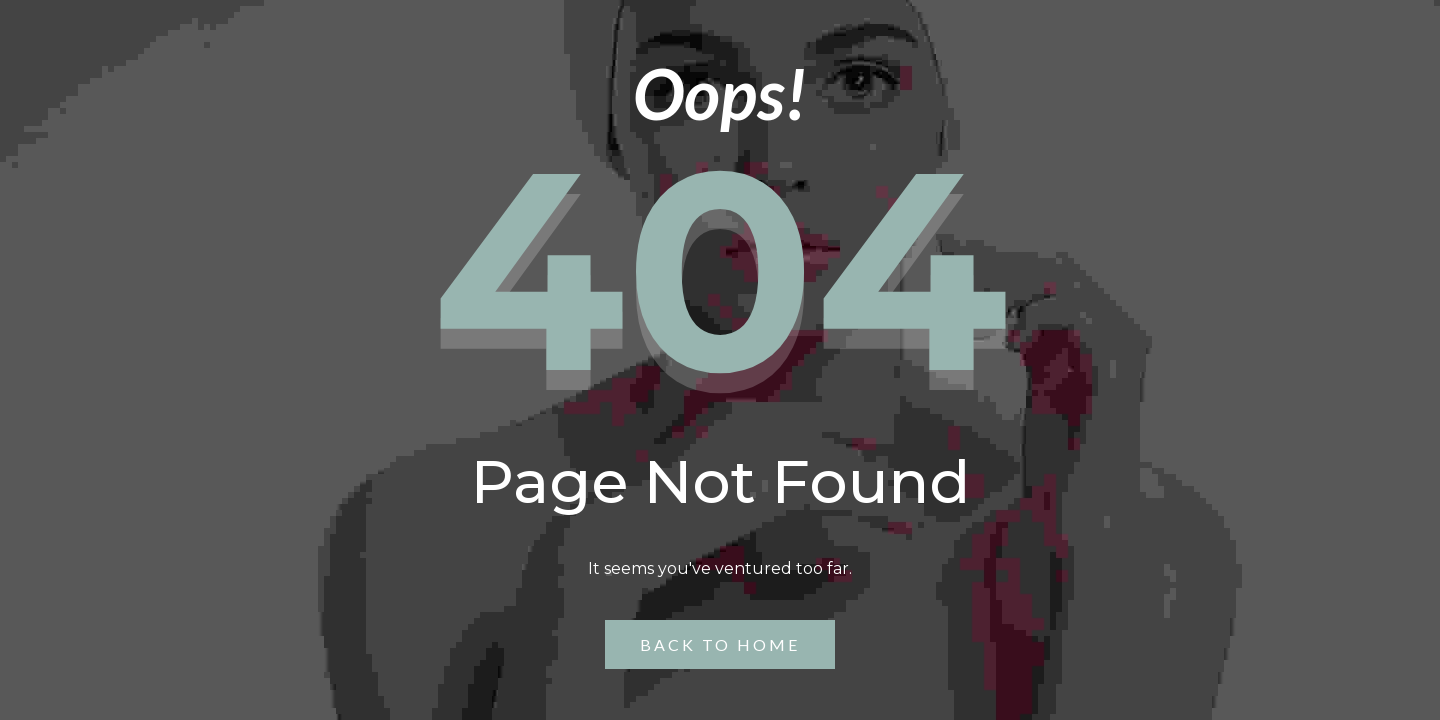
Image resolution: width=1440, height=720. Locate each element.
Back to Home (720, 644)
